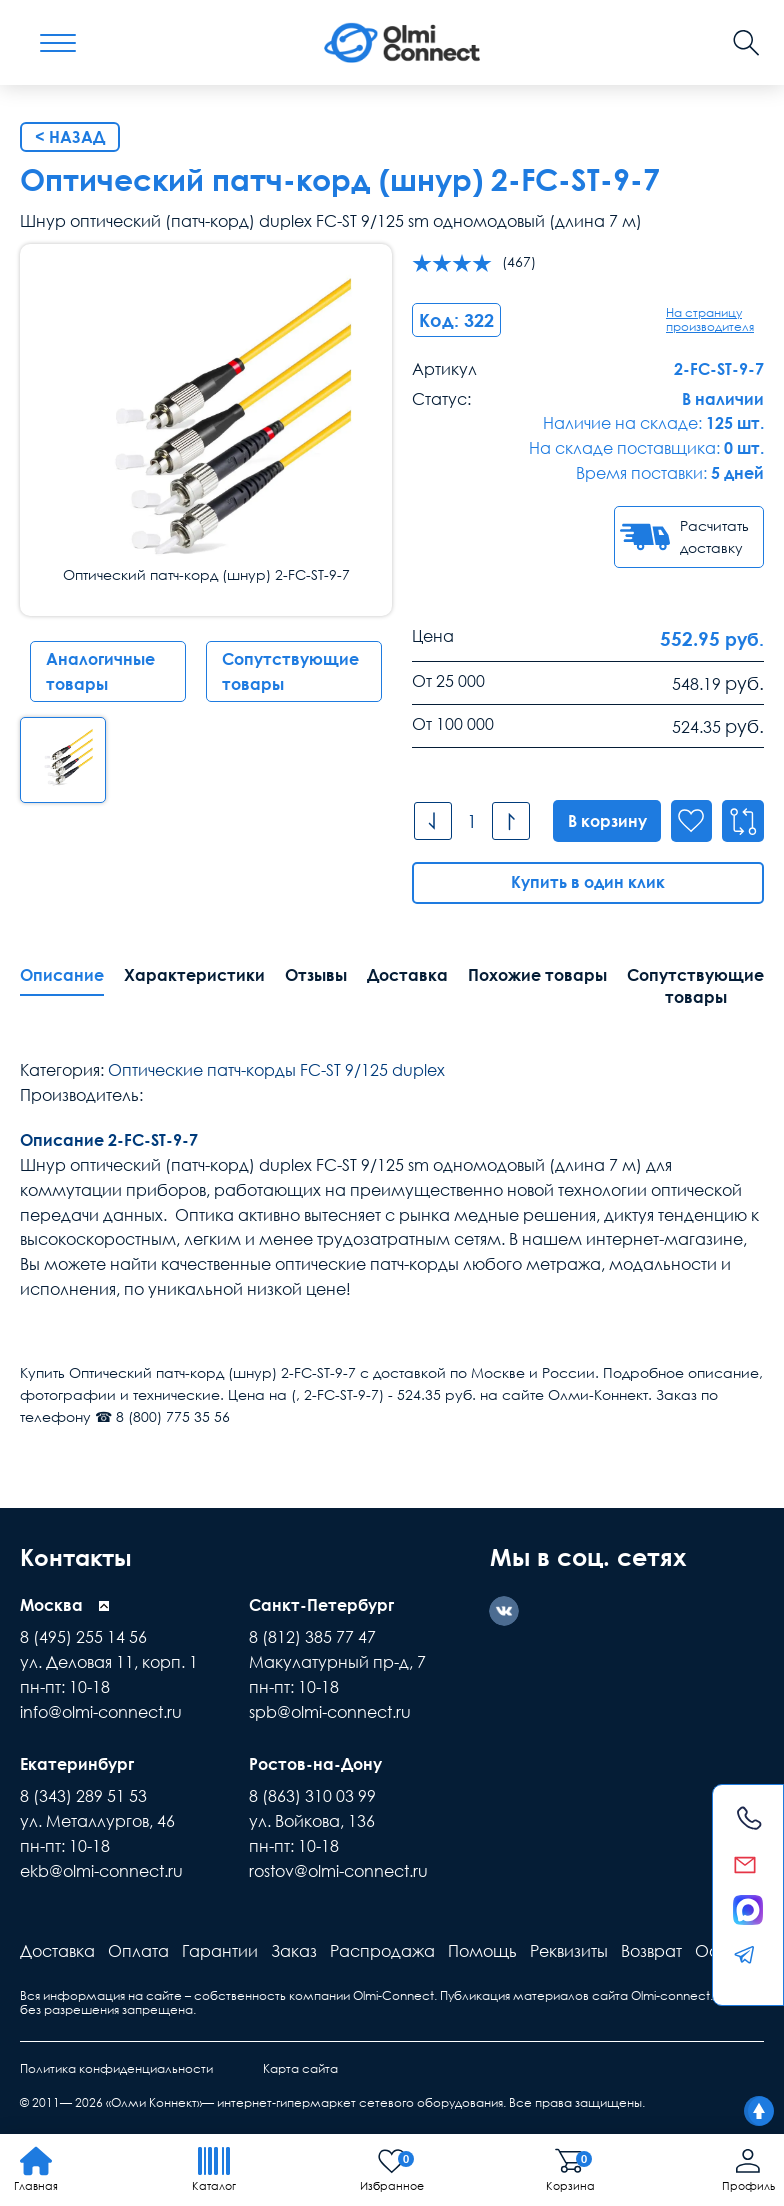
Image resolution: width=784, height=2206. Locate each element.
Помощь (482, 1951)
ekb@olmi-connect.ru (101, 1871)
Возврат (651, 1951)
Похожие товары (537, 975)
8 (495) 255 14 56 (83, 1637)
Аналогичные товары (100, 671)
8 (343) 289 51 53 (83, 1796)
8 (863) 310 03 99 (312, 1796)
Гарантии (220, 1951)
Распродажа (382, 1951)
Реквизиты (569, 1951)
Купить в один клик (588, 883)
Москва (51, 1605)
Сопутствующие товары (290, 671)
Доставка (407, 975)
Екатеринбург (77, 1764)
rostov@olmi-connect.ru (338, 1871)
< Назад (70, 137)
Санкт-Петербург (321, 1605)
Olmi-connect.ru (677, 1995)
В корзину (605, 821)
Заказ (294, 1951)
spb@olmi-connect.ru (330, 1712)
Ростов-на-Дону (315, 1764)
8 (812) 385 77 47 (312, 1637)
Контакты (78, 1556)
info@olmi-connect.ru (101, 1712)
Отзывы (316, 975)
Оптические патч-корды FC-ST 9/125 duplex (276, 1070)
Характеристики (194, 975)
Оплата (138, 1951)
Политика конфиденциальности (116, 2068)
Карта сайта (300, 2068)
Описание (62, 975)
